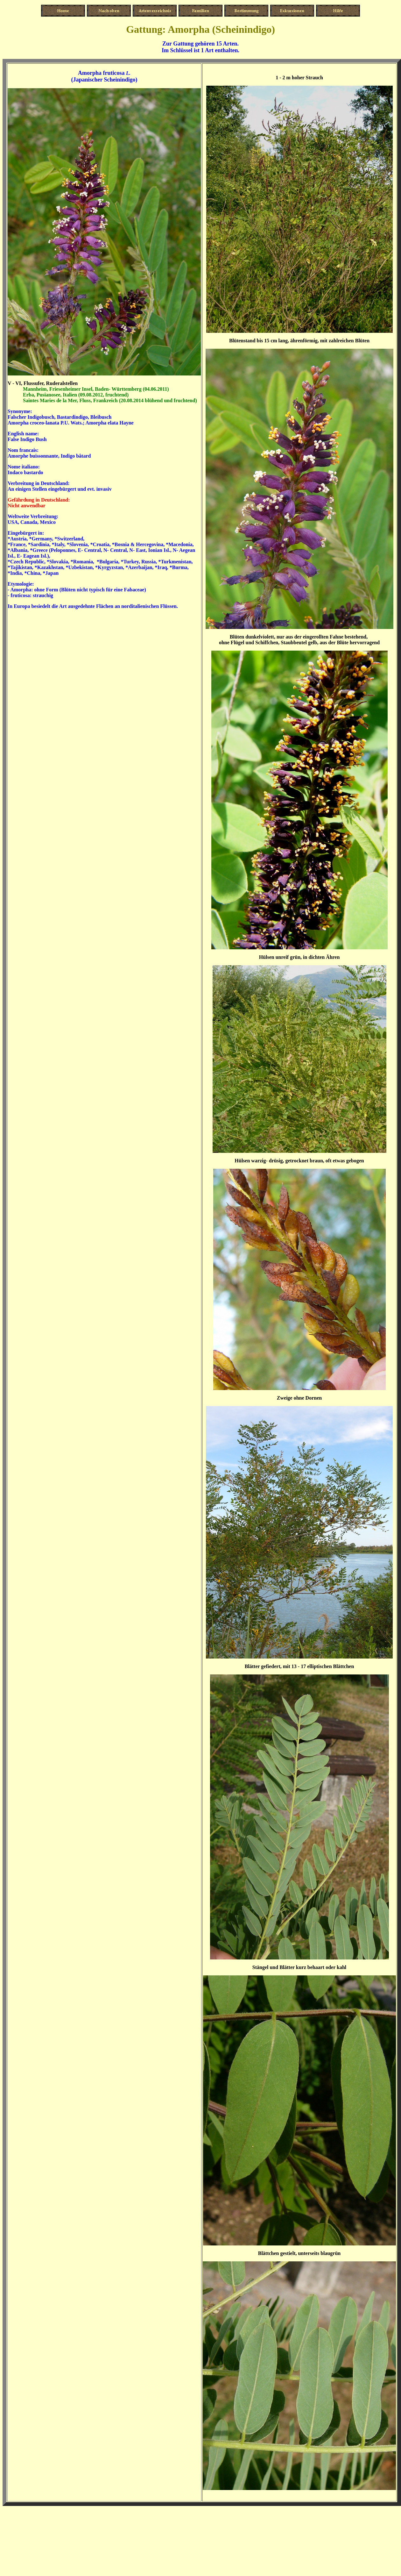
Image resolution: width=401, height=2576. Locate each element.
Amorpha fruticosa (101, 73)
